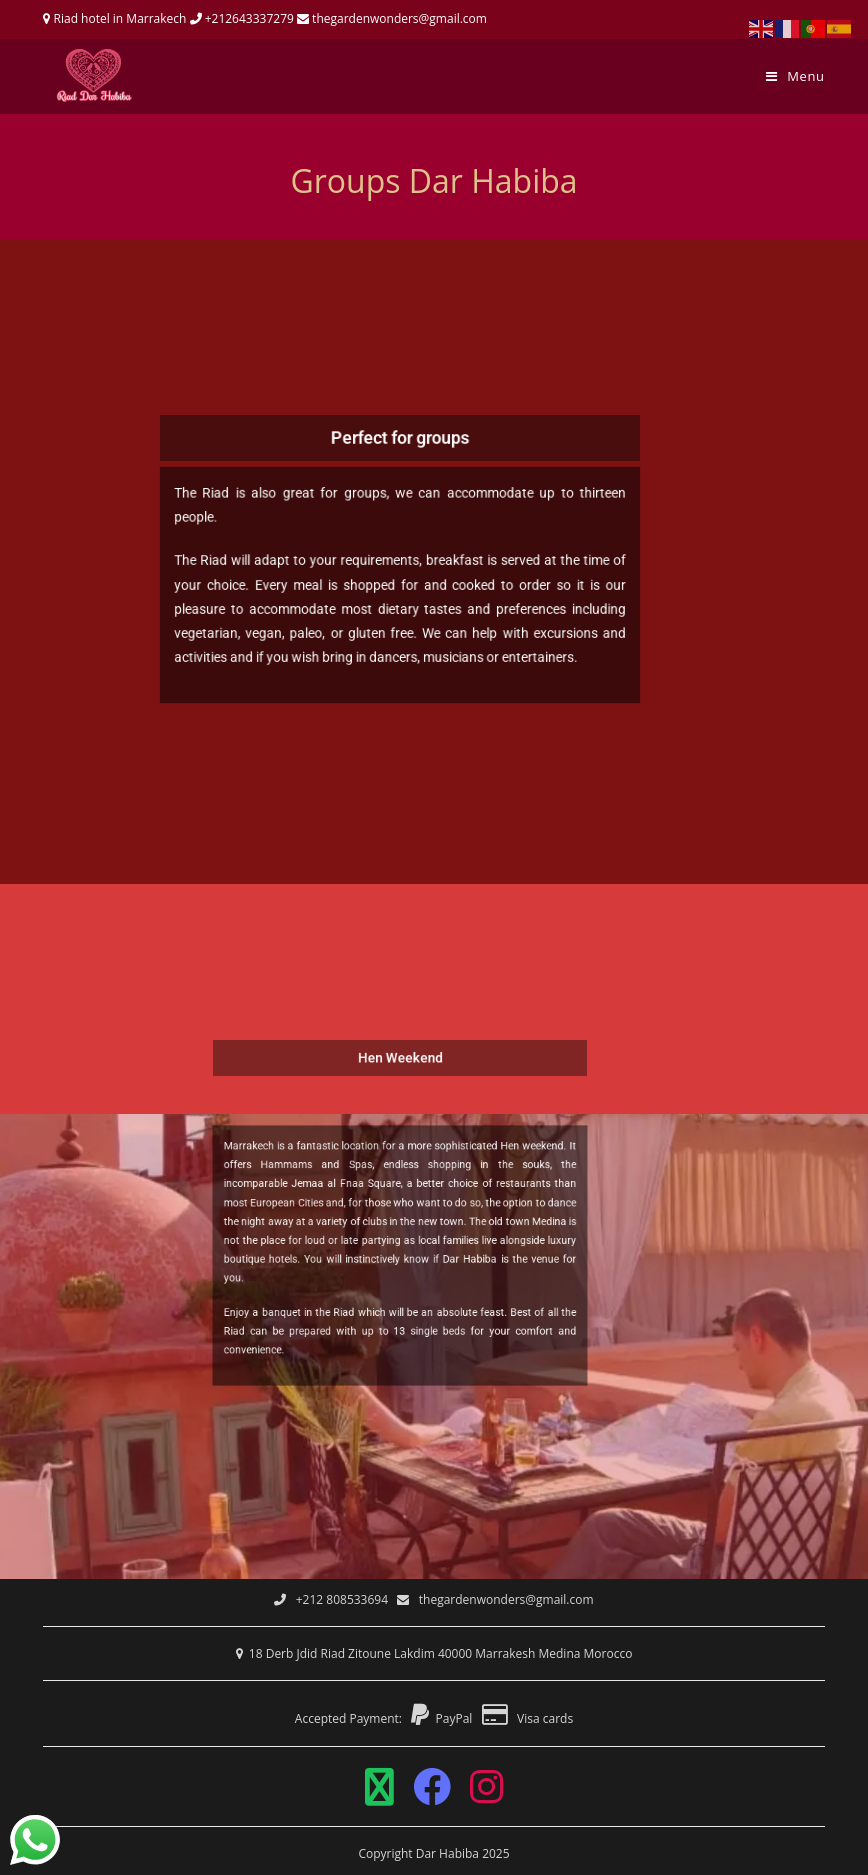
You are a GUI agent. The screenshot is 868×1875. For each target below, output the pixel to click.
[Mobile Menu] (795, 76)
